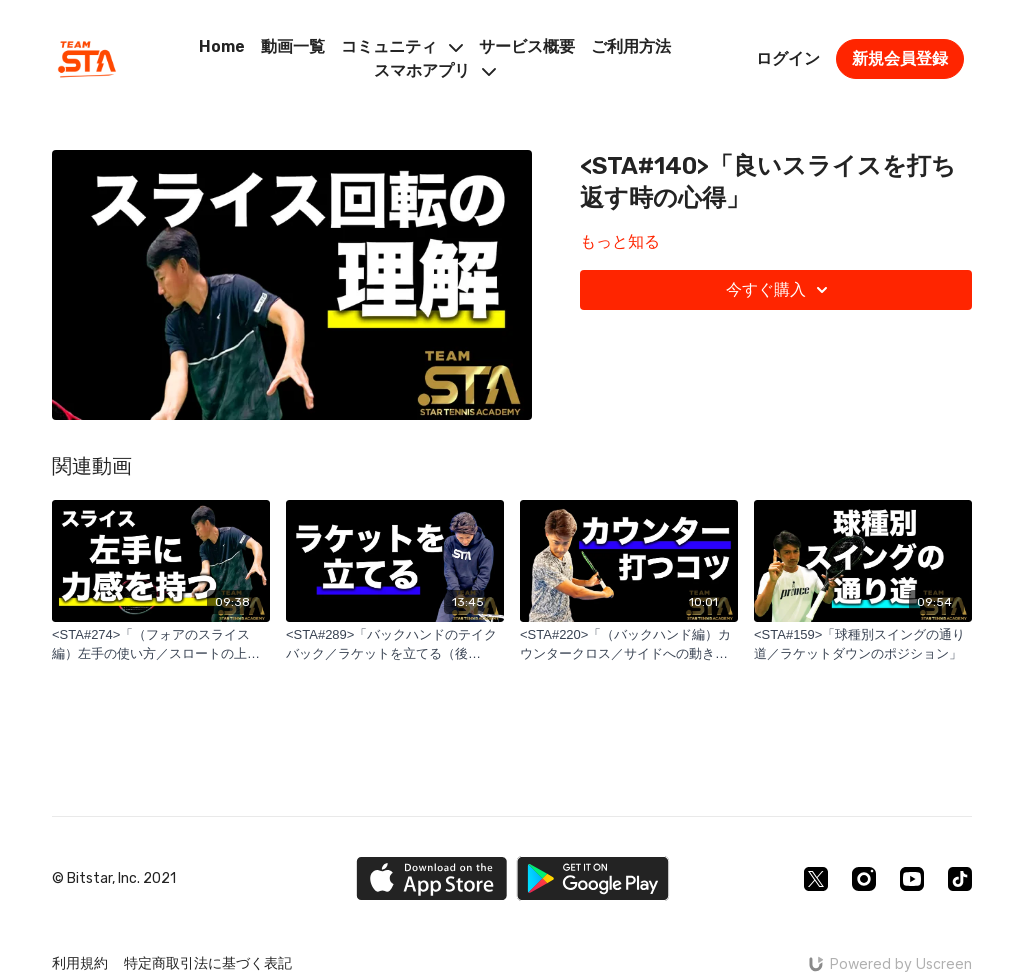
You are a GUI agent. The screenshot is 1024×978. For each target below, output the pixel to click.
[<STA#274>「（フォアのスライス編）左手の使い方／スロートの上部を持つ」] (161, 644)
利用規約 (80, 963)
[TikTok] (960, 879)
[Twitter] (816, 879)
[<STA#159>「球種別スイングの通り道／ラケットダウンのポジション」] (863, 644)
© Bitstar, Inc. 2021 (114, 879)
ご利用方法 (631, 46)
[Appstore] (431, 878)
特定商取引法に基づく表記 (208, 963)
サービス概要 (527, 46)
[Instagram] (864, 879)
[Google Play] (593, 878)
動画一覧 (293, 46)
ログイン (788, 58)
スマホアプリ (435, 70)
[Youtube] (912, 879)
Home (222, 46)
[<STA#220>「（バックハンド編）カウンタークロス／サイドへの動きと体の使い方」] (629, 644)
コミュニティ (402, 46)
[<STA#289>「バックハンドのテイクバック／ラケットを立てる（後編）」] (395, 644)
